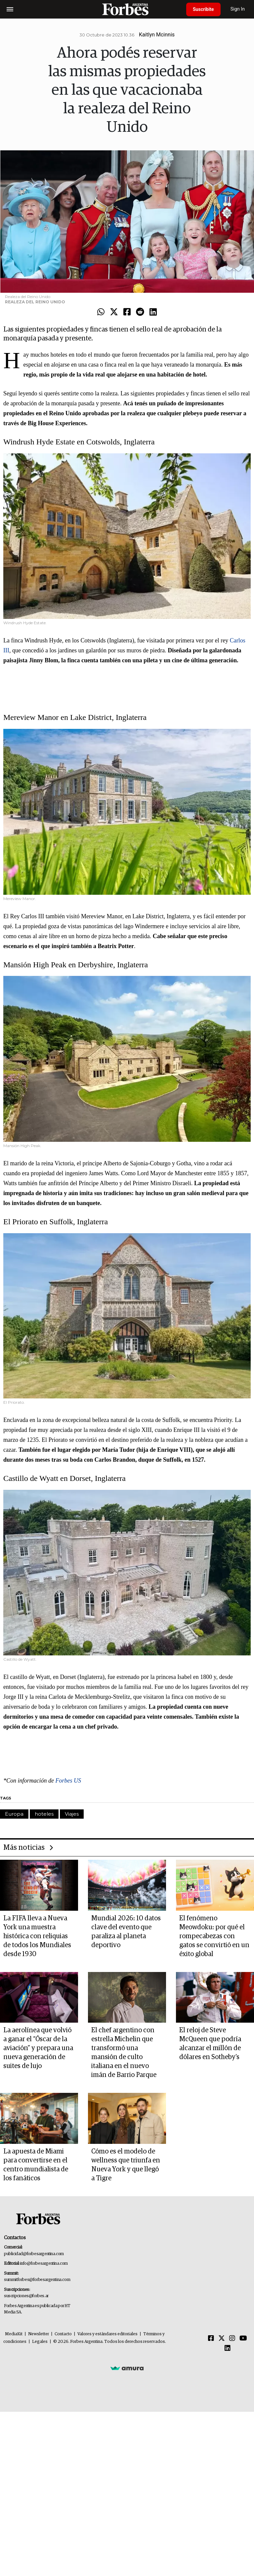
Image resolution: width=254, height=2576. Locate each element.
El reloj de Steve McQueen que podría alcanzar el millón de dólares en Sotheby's (210, 2043)
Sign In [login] (238, 9)
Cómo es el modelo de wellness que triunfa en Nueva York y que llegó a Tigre (125, 2165)
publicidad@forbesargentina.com (34, 2254)
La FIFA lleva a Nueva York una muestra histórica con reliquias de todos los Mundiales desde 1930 (37, 1936)
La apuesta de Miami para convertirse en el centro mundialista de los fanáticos (35, 2165)
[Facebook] (211, 2339)
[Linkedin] (228, 2348)
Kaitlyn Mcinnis (157, 34)
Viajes (72, 1814)
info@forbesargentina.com (44, 2263)
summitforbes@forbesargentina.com (37, 2280)
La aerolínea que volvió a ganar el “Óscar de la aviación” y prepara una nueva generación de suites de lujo (38, 2048)
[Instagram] (232, 2339)
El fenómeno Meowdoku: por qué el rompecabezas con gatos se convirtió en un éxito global (214, 1936)
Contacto (63, 2334)
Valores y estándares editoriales (107, 2334)
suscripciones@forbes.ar (26, 2296)
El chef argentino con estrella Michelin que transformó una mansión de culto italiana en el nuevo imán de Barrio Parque (123, 2052)
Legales (40, 2342)
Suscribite (203, 9)
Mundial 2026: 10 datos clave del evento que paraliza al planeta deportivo (126, 1931)
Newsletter (38, 2334)
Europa (14, 1814)
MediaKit (13, 2334)
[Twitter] (221, 2339)
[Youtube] (243, 2339)
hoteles (44, 1814)
